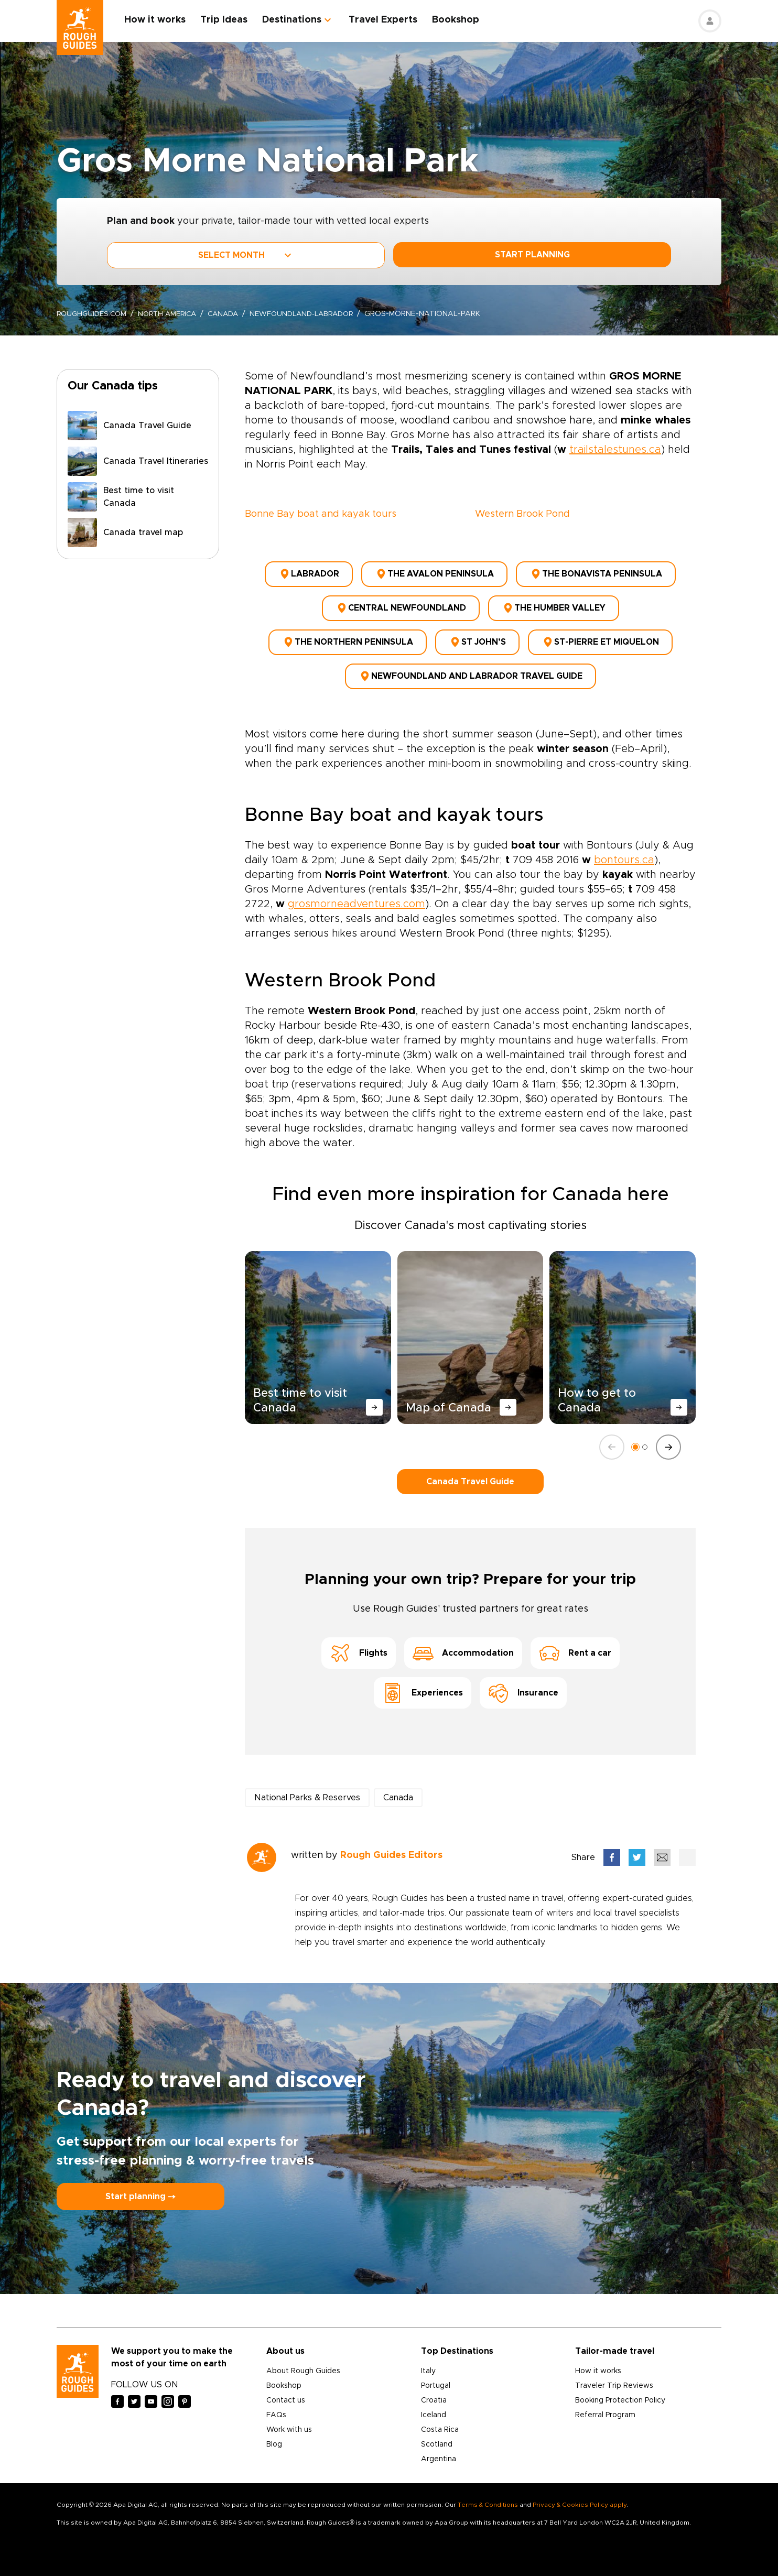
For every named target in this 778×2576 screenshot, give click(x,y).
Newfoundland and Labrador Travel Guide (470, 667)
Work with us (289, 2419)
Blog (274, 2434)
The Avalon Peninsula (434, 573)
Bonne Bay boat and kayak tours (320, 514)
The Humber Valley (554, 604)
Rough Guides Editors (391, 1845)
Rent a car (575, 1643)
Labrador (308, 573)
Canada (231, 314)
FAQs (276, 2405)
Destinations (295, 20)
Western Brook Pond (522, 514)
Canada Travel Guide (470, 1471)
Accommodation (463, 1643)
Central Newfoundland (401, 604)
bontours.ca (624, 849)
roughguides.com (93, 314)
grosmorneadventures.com (356, 893)
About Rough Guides (303, 2361)
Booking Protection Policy (620, 2390)
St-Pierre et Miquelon (600, 635)
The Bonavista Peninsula (596, 573)
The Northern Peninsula (347, 635)
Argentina (438, 2449)
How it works (158, 20)
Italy (428, 2361)
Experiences (422, 1682)
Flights (358, 1643)
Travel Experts (386, 20)
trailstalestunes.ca (615, 449)
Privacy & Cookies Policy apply (579, 2495)
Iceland (433, 2405)
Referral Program (605, 2405)
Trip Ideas (227, 20)
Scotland (436, 2434)
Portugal (435, 2375)
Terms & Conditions (488, 2495)
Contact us (285, 2390)
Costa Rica (440, 2419)
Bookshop (459, 20)
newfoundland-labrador (314, 314)
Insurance (523, 1682)
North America (173, 314)
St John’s (477, 635)
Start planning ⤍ (140, 2186)
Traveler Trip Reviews (614, 2375)
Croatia (434, 2390)
